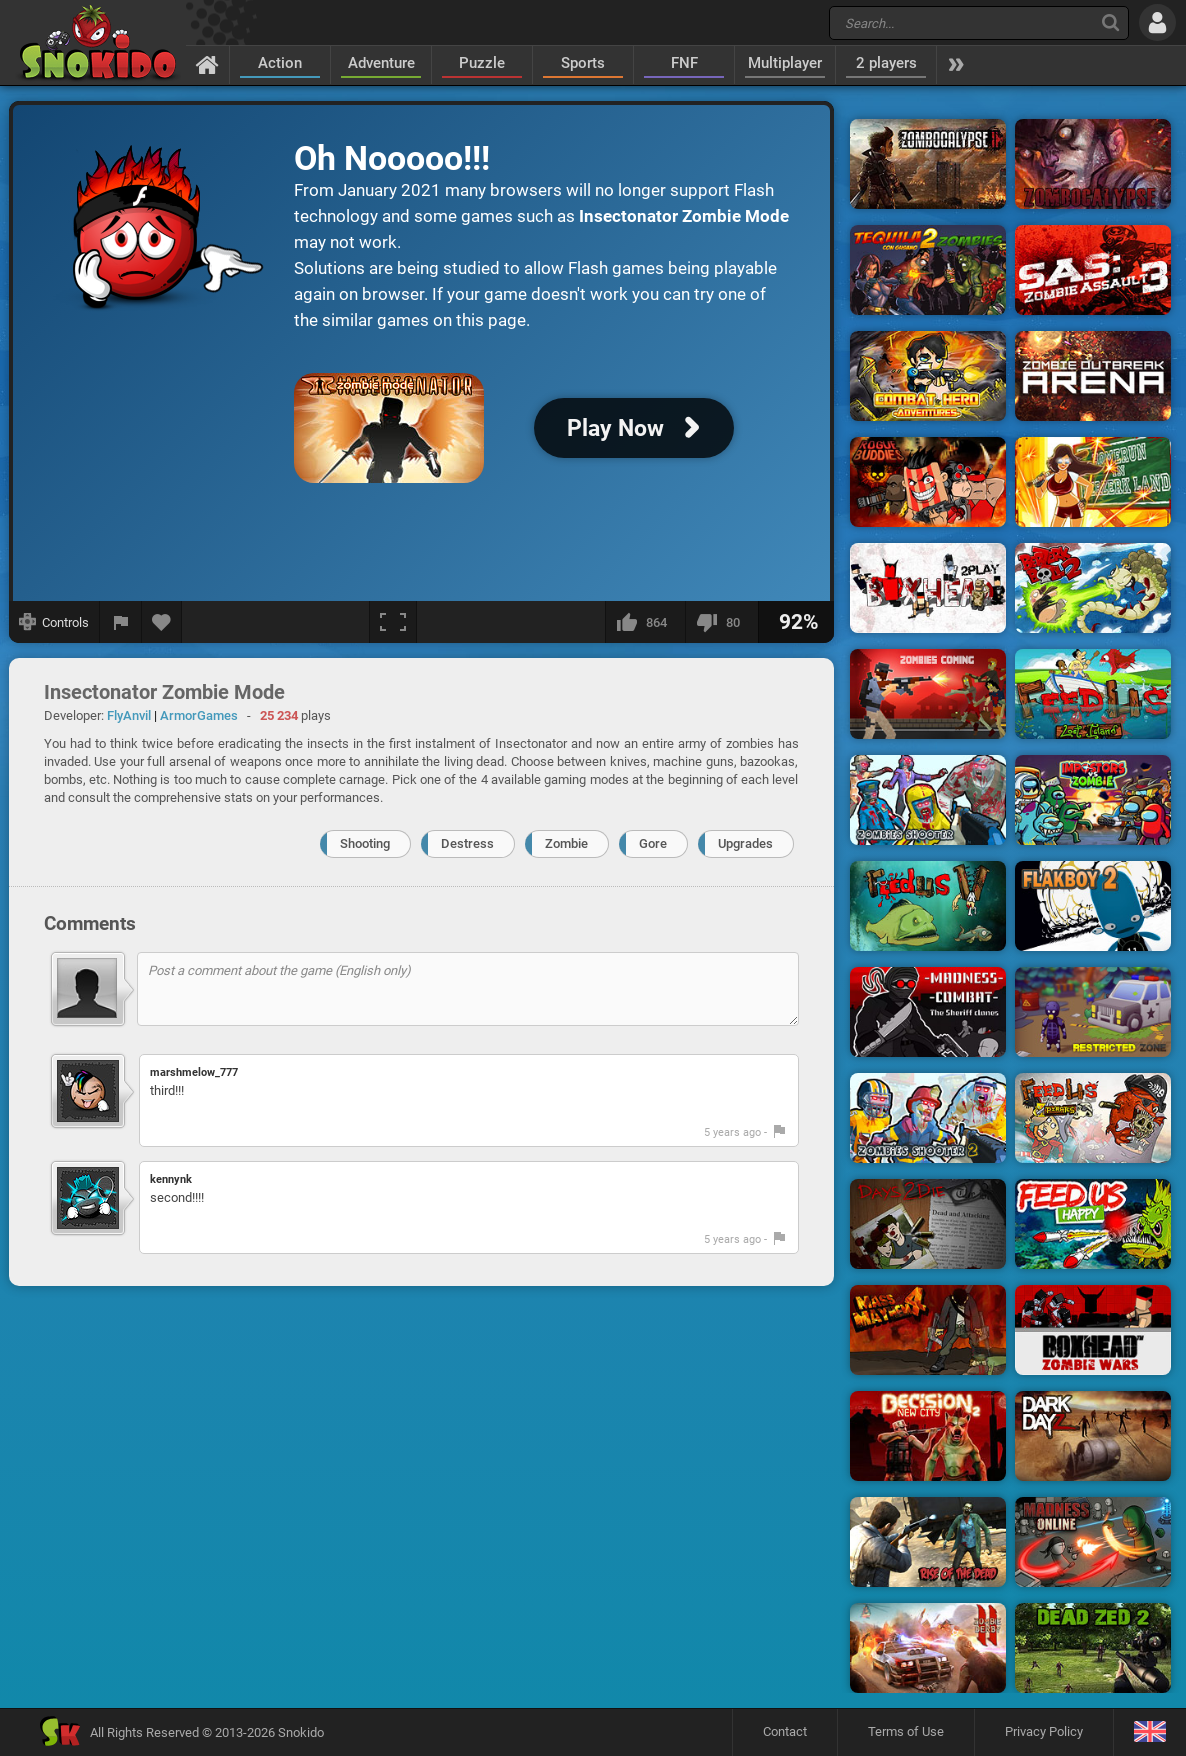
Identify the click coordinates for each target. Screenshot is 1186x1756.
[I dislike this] (721, 622)
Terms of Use (906, 1731)
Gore (653, 843)
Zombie (566, 843)
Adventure (381, 63)
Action (280, 63)
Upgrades (745, 843)
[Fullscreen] (393, 622)
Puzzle (482, 63)
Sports (583, 63)
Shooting (365, 843)
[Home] (207, 64)
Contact (785, 1731)
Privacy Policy (1044, 1731)
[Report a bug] (121, 622)
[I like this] (645, 622)
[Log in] (1157, 22)
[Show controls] (54, 622)
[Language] (1149, 1732)
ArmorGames (199, 715)
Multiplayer (785, 63)
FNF (684, 63)
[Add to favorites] (162, 622)
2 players (886, 63)
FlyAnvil (129, 715)
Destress (467, 843)
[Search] (1110, 22)
